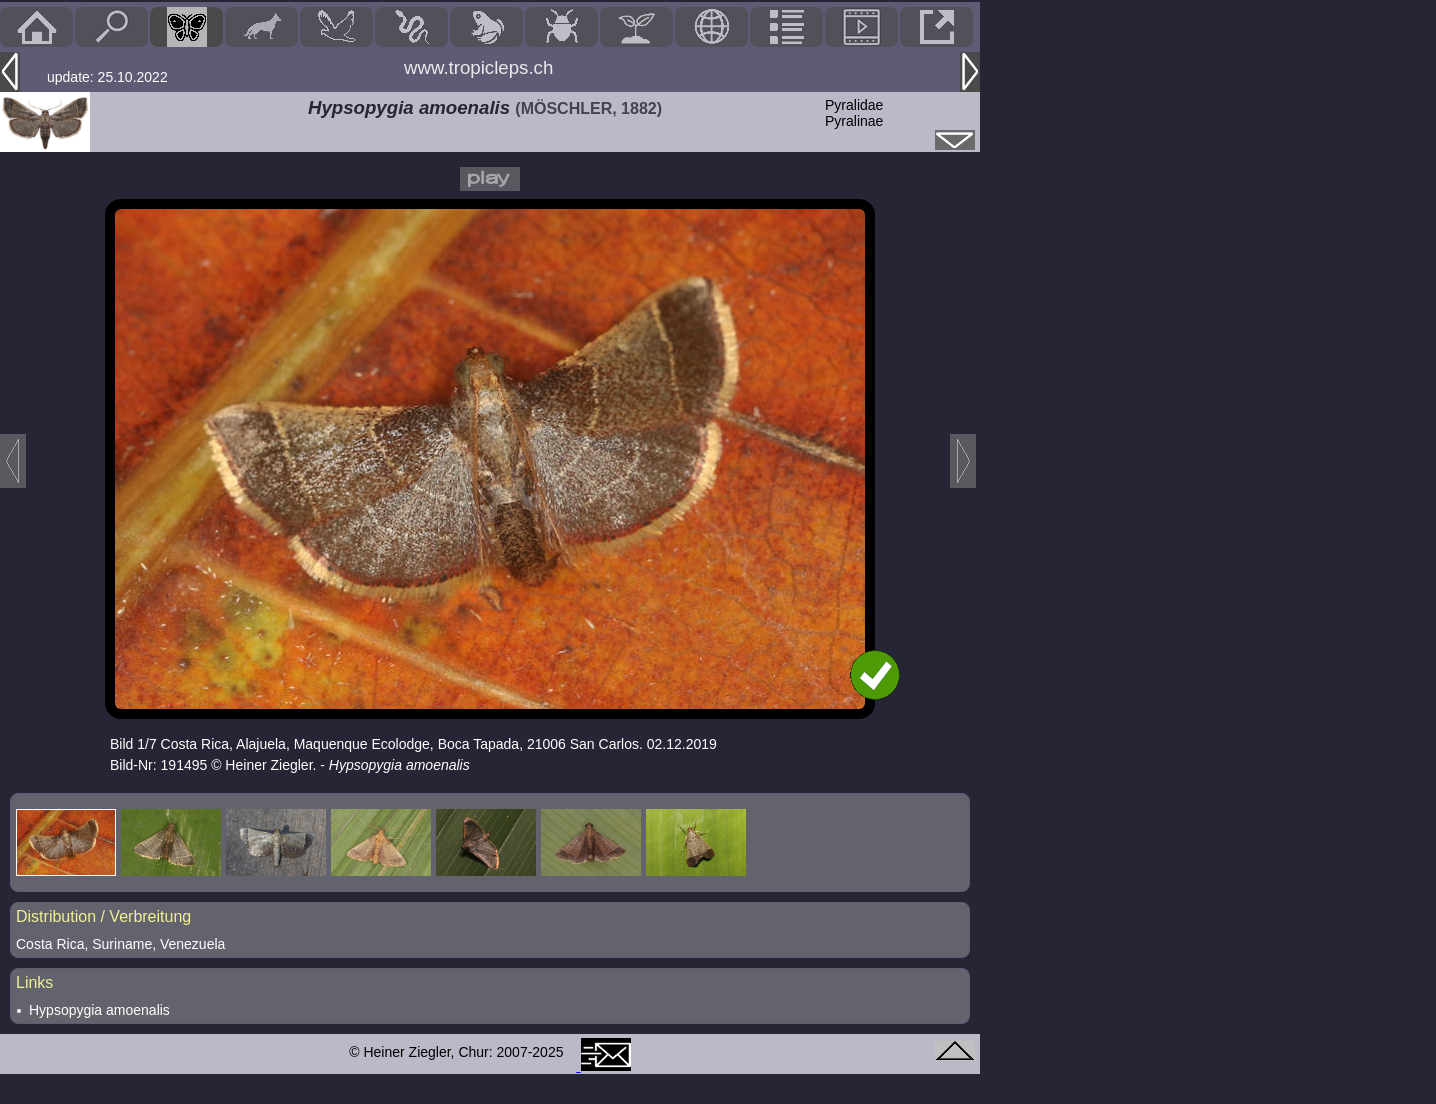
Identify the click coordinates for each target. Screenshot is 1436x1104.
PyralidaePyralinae (854, 113)
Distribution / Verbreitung (103, 916)
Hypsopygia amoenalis (99, 1010)
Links (34, 982)
